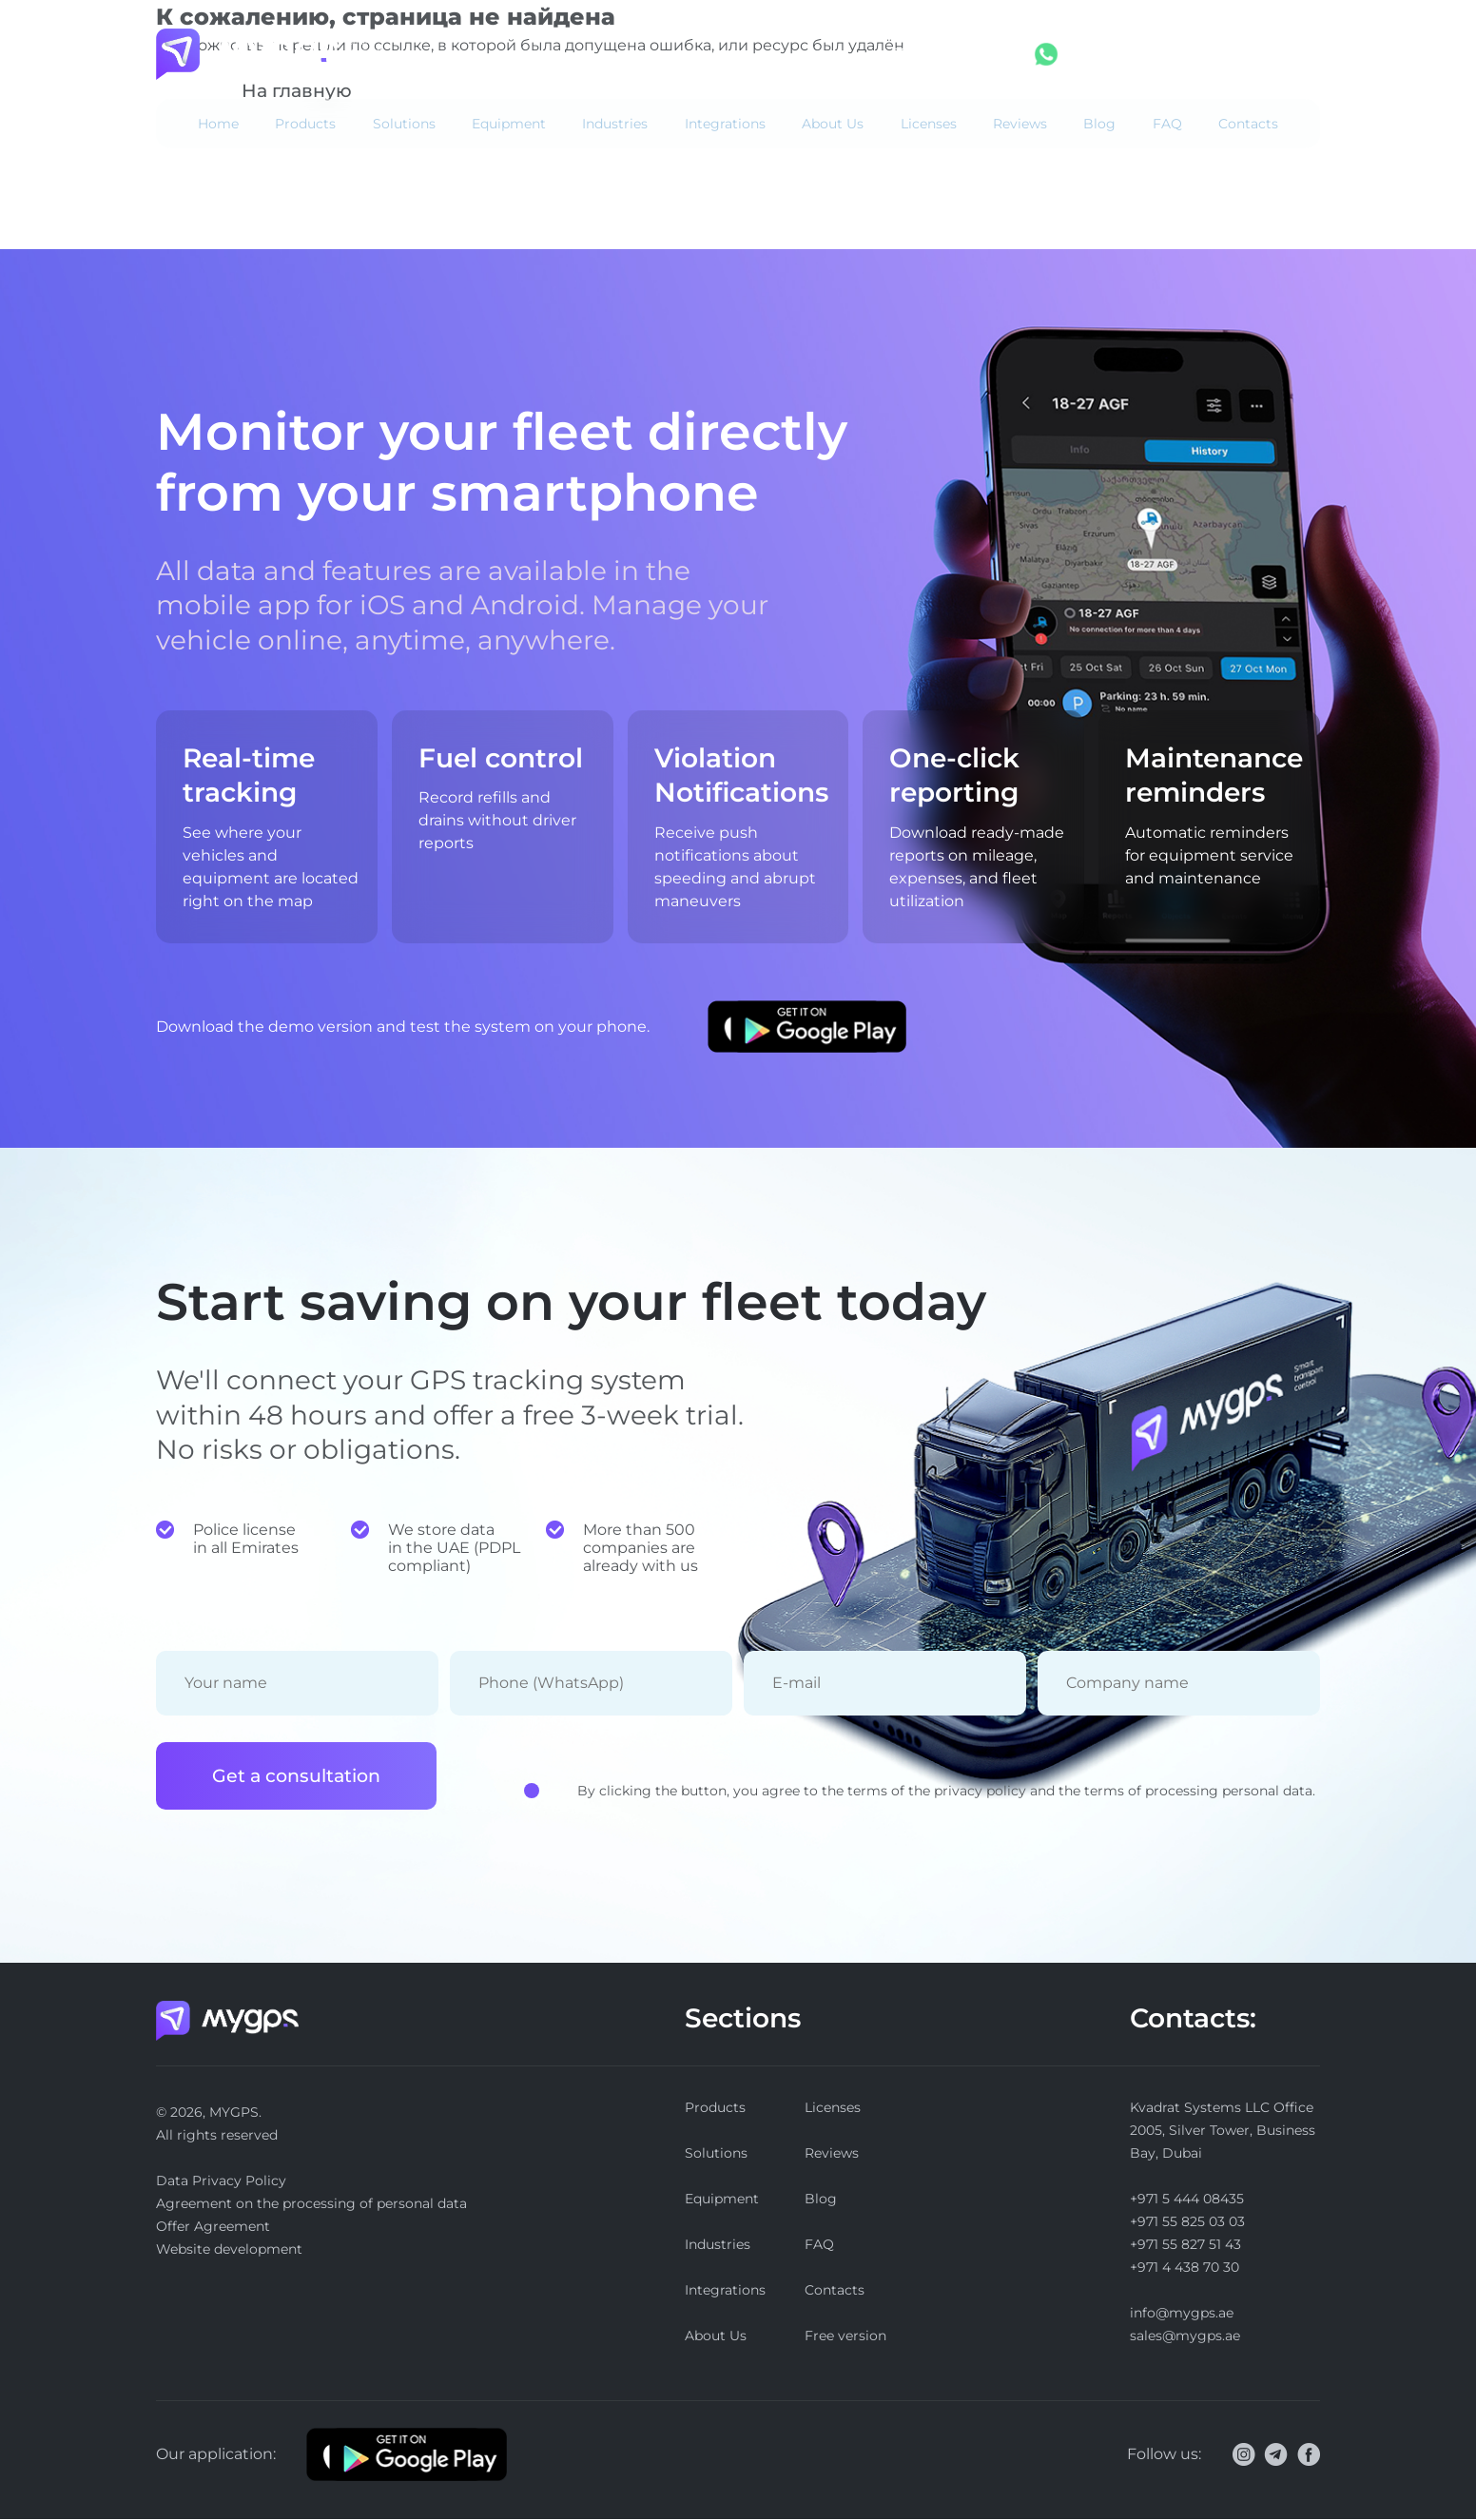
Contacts (1248, 123)
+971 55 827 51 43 (1185, 2245)
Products (305, 123)
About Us (833, 123)
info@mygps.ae (1181, 2313)
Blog (1099, 123)
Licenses (929, 123)
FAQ (1167, 123)
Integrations (725, 123)
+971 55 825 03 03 (1187, 2222)
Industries (615, 123)
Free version (1273, 54)
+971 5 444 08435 (948, 54)
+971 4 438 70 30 (1184, 2268)
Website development (229, 2249)
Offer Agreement (213, 2227)
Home (218, 123)
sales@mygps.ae (1185, 2336)
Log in (1142, 54)
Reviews (1020, 123)
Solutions (404, 123)
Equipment (509, 123)
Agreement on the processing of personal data (311, 2204)
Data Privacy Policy (221, 2181)
